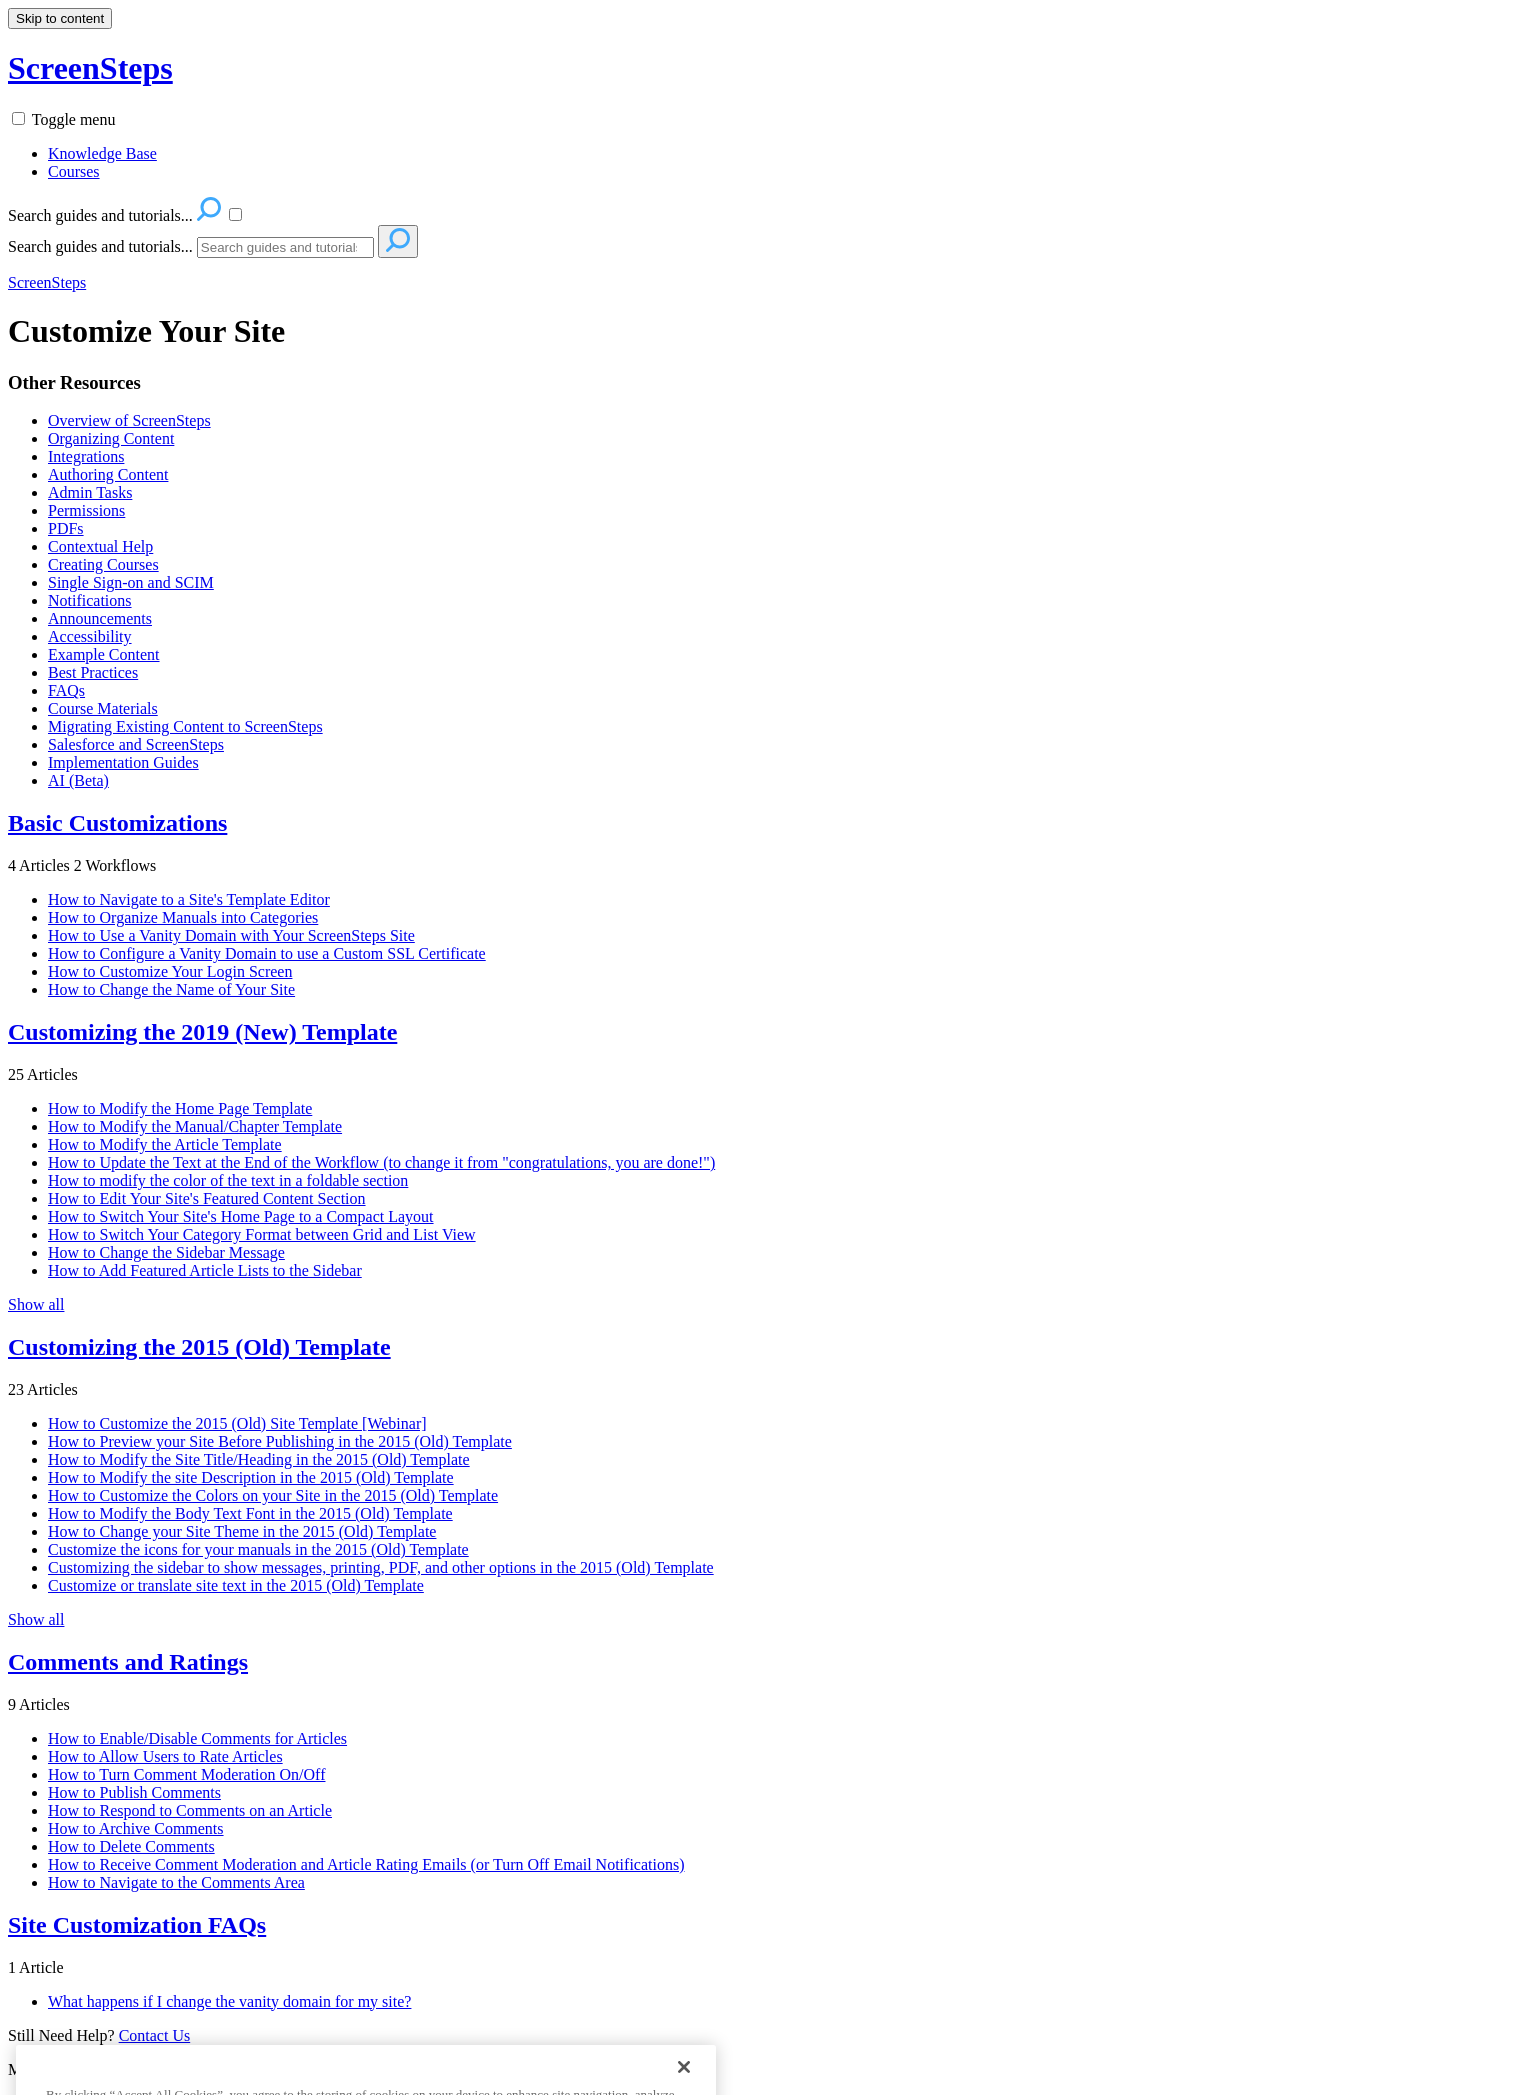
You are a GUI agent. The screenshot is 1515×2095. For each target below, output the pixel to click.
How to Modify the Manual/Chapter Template (195, 1126)
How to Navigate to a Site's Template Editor (189, 899)
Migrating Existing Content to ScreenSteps (185, 726)
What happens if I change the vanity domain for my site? (229, 2001)
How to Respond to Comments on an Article (190, 1810)
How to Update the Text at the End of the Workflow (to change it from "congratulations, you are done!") (381, 1162)
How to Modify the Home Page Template (180, 1108)
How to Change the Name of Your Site (171, 989)
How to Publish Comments (134, 1792)
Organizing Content (111, 438)
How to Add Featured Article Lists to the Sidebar (205, 1270)
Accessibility (90, 636)
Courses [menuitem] (74, 171)
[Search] (285, 247)
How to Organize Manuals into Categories (183, 917)
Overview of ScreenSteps (129, 420)
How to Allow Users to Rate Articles (165, 1756)
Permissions (86, 510)
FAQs (66, 690)
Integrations (86, 456)
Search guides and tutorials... (100, 246)
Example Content (104, 654)
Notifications (90, 600)
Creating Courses (103, 564)
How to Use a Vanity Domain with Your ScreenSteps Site (231, 935)
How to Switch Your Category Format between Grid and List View (262, 1234)
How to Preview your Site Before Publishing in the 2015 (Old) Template (280, 1441)
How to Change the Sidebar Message (166, 1252)
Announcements (100, 618)
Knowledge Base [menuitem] (102, 153)
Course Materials (103, 708)
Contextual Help (100, 546)
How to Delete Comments (131, 1846)
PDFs (66, 528)
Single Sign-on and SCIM (131, 582)
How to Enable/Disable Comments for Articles (197, 1738)
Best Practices (93, 672)
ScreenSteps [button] (90, 68)
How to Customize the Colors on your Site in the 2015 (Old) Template (273, 1495)
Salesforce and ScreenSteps (136, 744)
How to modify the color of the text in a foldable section (228, 1180)
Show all (36, 1304)
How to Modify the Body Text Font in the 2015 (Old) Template (250, 1513)
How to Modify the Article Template (165, 1144)
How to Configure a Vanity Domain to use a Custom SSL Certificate (267, 953)
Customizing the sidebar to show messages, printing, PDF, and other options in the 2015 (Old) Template (381, 1567)
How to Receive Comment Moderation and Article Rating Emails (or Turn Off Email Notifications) (366, 1864)
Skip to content (60, 18)
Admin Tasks (90, 492)
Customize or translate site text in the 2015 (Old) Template (236, 1585)
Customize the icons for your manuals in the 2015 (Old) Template (258, 1549)
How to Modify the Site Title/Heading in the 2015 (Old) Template (259, 1459)
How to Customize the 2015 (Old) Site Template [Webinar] (237, 1423)
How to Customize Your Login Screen (170, 971)
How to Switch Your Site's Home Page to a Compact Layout (241, 1216)
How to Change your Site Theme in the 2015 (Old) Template (242, 1531)
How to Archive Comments (136, 1828)
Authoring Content (108, 474)
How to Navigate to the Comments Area (176, 1882)
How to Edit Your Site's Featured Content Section (207, 1198)
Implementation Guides (123, 762)
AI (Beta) (78, 780)
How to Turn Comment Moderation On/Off (186, 1774)
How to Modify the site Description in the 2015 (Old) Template (251, 1477)
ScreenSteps (47, 282)
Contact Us (155, 2035)
